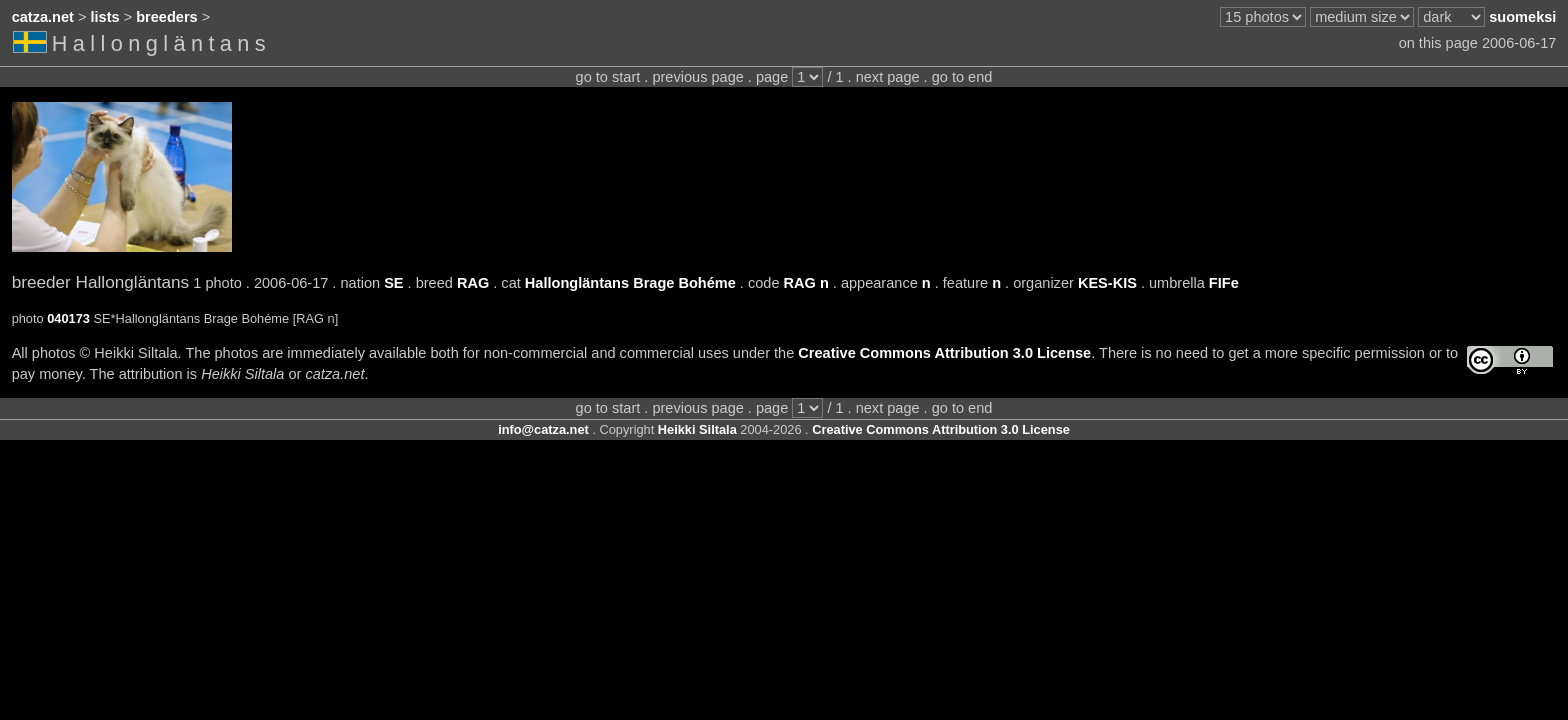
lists (105, 17)
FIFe (1224, 283)
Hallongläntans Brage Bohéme (630, 283)
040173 (68, 318)
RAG (473, 283)
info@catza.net (543, 429)
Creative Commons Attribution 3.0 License (944, 353)
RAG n (806, 283)
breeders (166, 17)
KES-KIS (1107, 283)
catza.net (43, 17)
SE (393, 283)
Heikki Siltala (697, 429)
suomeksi (1522, 17)
